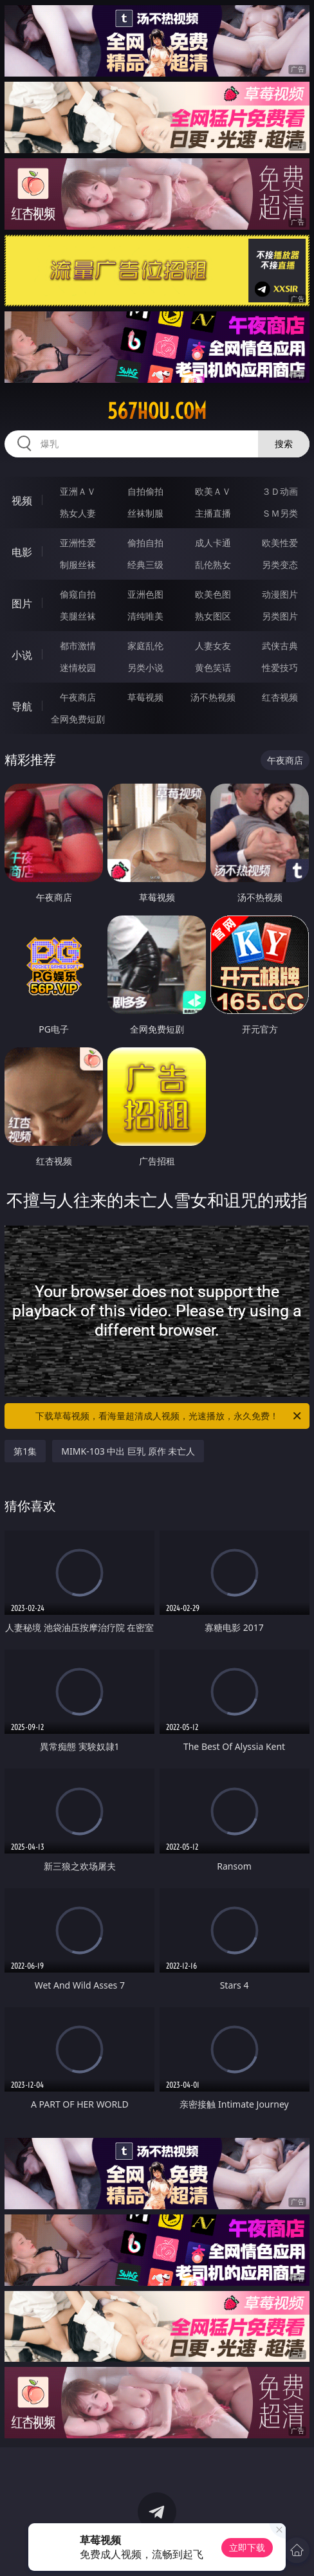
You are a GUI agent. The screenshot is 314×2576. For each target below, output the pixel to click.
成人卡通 (213, 543)
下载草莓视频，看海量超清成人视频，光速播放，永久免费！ (169, 1416)
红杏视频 (280, 697)
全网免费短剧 (78, 719)
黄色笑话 (213, 667)
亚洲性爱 (78, 543)
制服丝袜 (78, 564)
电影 (22, 552)
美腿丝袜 (78, 616)
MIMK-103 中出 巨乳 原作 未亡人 (128, 1451)
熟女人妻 (78, 513)
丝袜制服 (145, 513)
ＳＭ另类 (280, 513)
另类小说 (145, 667)
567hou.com (157, 411)
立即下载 (247, 2547)
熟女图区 (213, 616)
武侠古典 (280, 645)
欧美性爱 (280, 543)
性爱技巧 (280, 667)
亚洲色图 (145, 594)
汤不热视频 (213, 697)
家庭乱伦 (145, 645)
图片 (22, 603)
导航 (22, 706)
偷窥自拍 (78, 594)
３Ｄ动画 (280, 491)
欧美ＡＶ (213, 491)
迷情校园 (78, 667)
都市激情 (78, 645)
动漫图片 (280, 594)
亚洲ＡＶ (78, 491)
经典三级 (145, 564)
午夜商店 (78, 697)
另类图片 (280, 616)
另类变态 (280, 564)
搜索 (284, 443)
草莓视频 (145, 697)
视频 (22, 500)
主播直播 (213, 513)
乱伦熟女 (213, 564)
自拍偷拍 (145, 491)
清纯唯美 (145, 616)
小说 (22, 655)
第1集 (25, 1451)
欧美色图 (213, 594)
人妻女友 (213, 645)
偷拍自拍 (145, 543)
